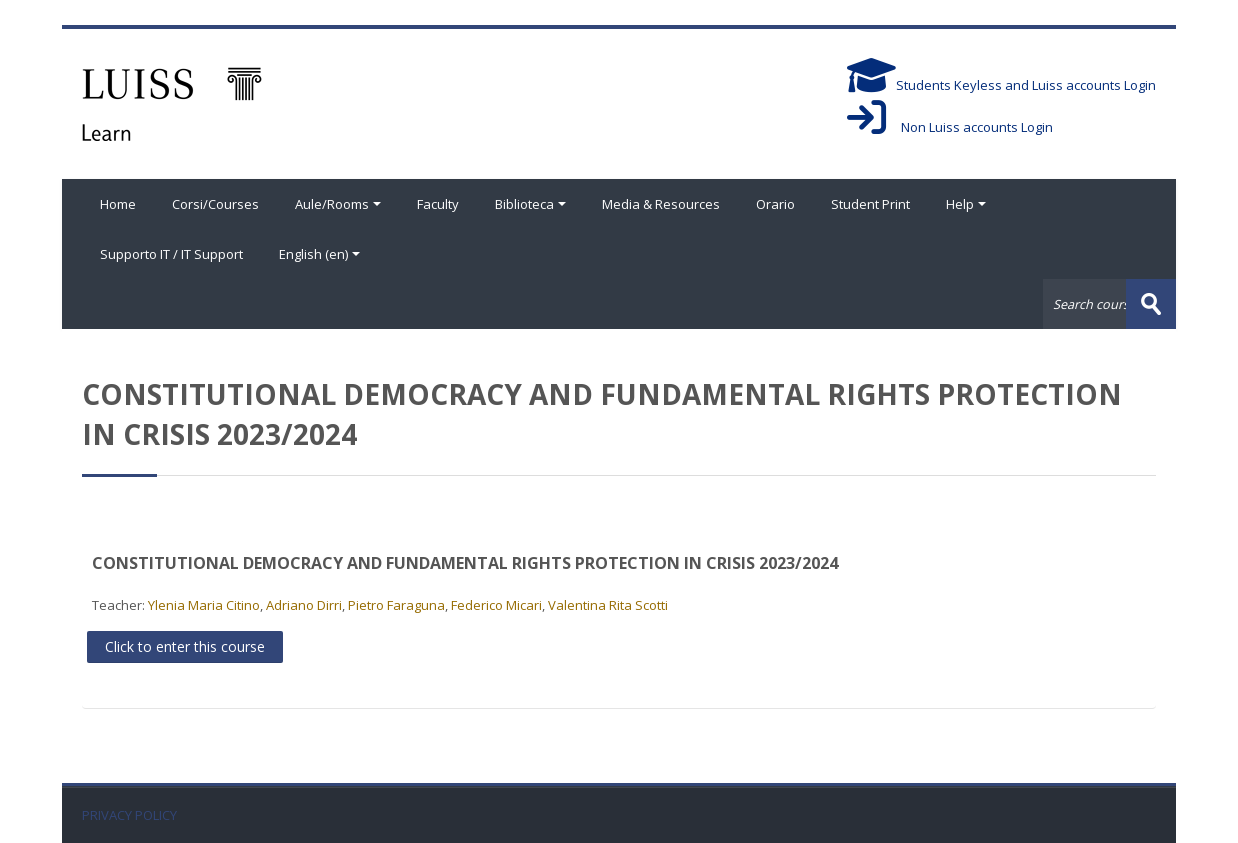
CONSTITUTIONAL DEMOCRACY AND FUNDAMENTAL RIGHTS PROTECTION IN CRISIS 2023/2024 (465, 563)
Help (966, 204)
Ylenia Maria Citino (204, 605)
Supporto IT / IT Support (171, 254)
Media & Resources (661, 204)
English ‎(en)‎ (319, 254)
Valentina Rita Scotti (608, 605)
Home (118, 204)
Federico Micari (496, 605)
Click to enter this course (185, 646)
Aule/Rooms (338, 204)
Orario (775, 204)
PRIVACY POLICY (129, 815)
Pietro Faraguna (396, 605)
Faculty (438, 204)
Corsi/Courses (215, 204)
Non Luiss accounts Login (950, 127)
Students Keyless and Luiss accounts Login (1001, 85)
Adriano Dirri (304, 605)
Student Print (870, 204)
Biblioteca (530, 204)
